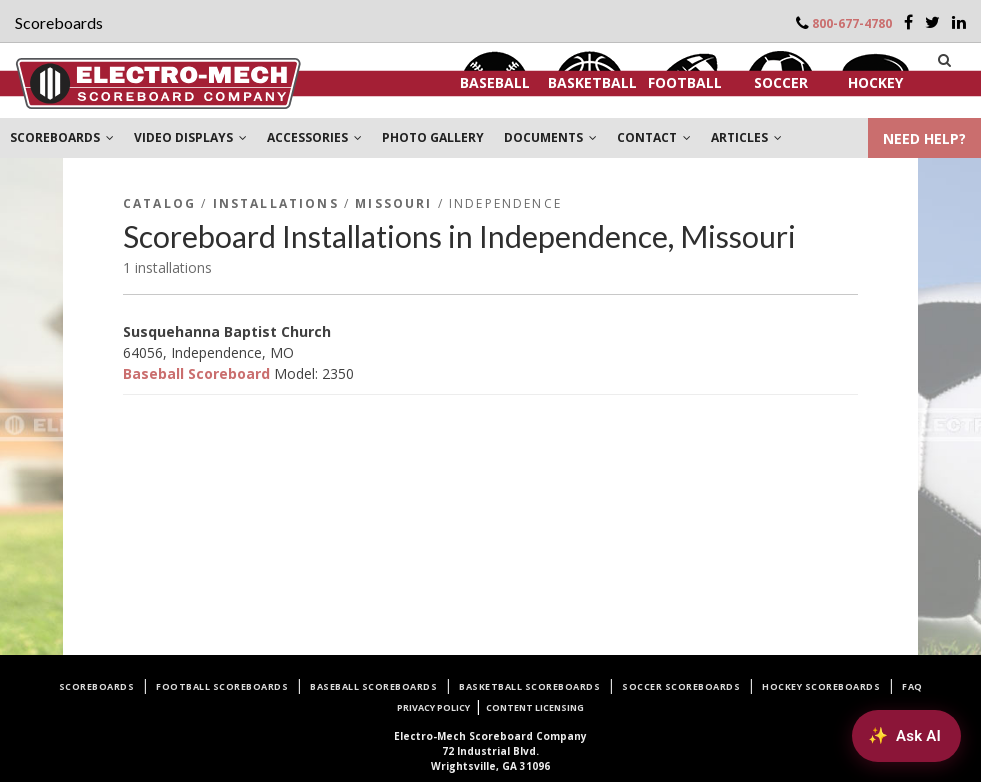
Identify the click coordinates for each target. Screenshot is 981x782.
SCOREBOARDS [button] (62, 137)
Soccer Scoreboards (681, 686)
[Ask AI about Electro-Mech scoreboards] (906, 736)
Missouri (393, 203)
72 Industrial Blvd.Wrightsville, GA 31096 (490, 751)
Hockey (875, 82)
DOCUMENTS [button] (550, 137)
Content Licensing (535, 707)
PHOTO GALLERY (433, 137)
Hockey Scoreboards (821, 686)
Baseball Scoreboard (196, 373)
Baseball (495, 82)
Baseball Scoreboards (373, 686)
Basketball (592, 82)
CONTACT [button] (654, 137)
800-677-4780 (852, 23)
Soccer (781, 82)
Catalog (159, 203)
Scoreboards (97, 686)
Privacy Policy (433, 707)
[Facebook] (908, 22)
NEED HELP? (924, 138)
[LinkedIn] (959, 22)
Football (685, 82)
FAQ (912, 686)
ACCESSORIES (314, 137)
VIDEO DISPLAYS (190, 137)
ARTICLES (746, 137)
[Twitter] (932, 22)
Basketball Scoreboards (529, 686)
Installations (276, 203)
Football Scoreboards (222, 686)
